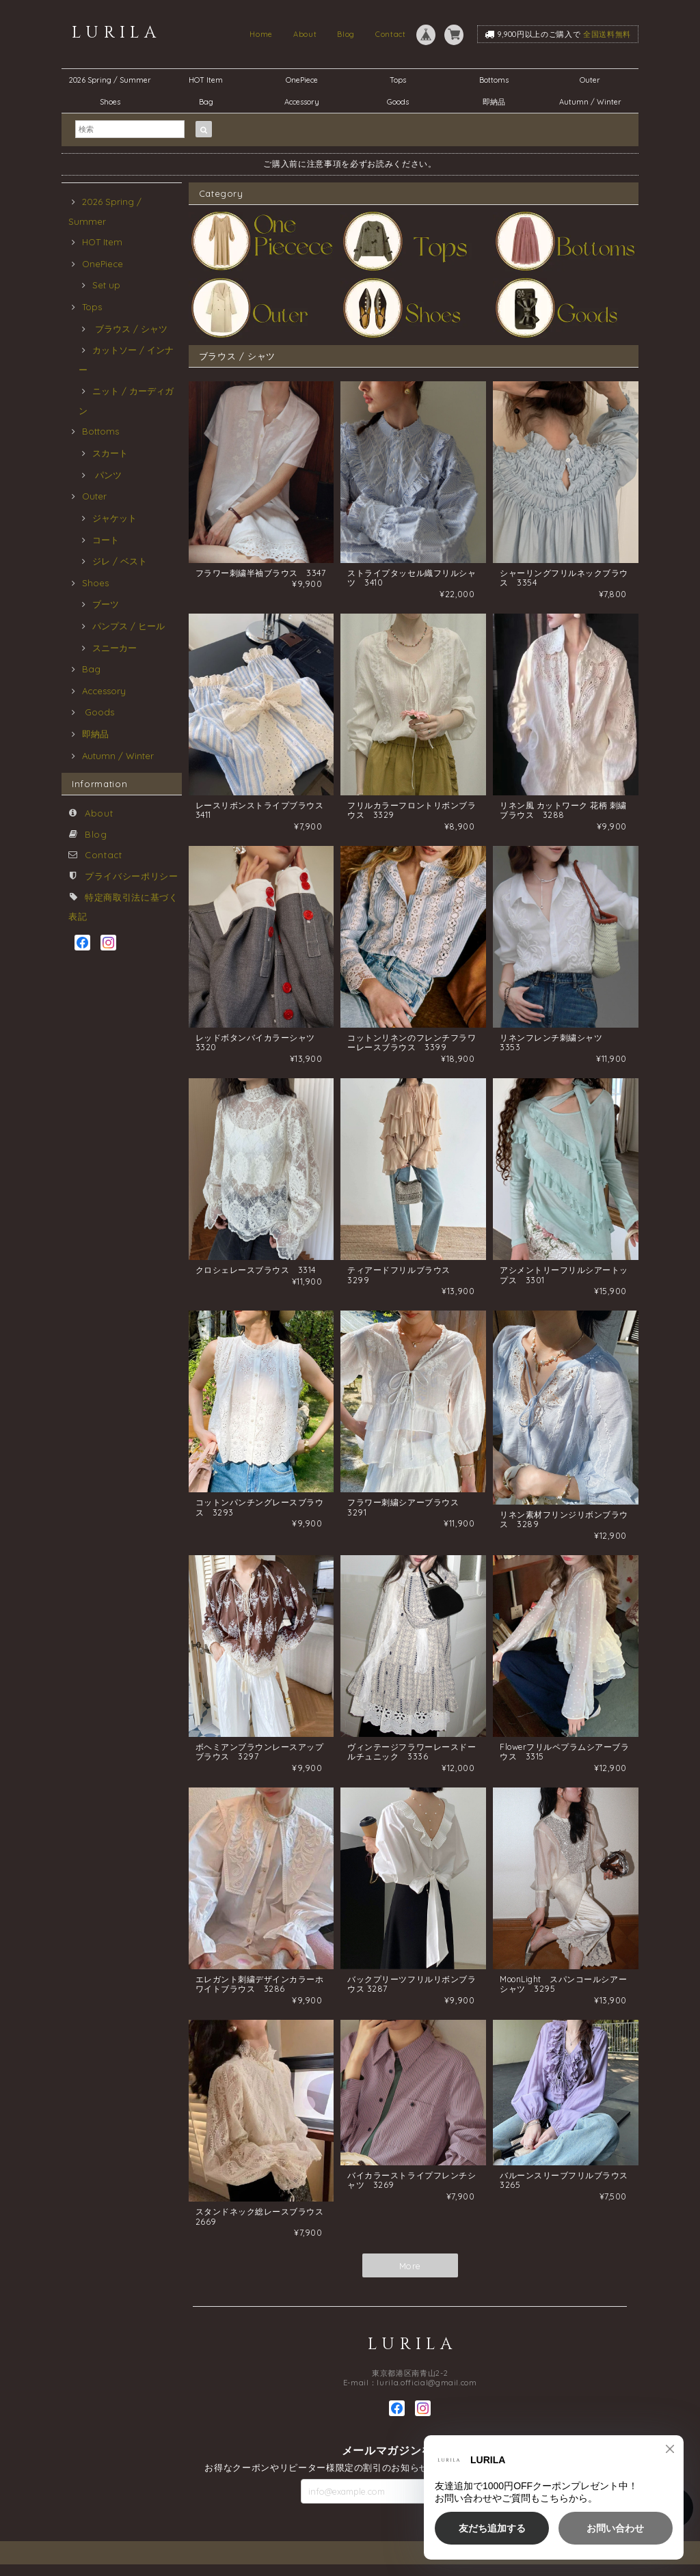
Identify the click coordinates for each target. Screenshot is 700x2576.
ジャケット (114, 517)
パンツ (107, 474)
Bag (206, 102)
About (305, 34)
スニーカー (114, 647)
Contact (390, 34)
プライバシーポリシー (131, 876)
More (410, 2280)
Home (261, 34)
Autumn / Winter (590, 102)
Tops (398, 80)
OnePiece (305, 80)
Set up (106, 284)
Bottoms (497, 80)
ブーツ (105, 604)
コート (105, 539)
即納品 (494, 102)
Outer (590, 80)
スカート (110, 453)
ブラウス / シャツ (129, 328)
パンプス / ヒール (128, 625)
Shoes (110, 102)
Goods (398, 102)
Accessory (301, 102)
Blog (346, 34)
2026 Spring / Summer (110, 80)
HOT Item (206, 80)
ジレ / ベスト (119, 561)
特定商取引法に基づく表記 (625, 2564)
